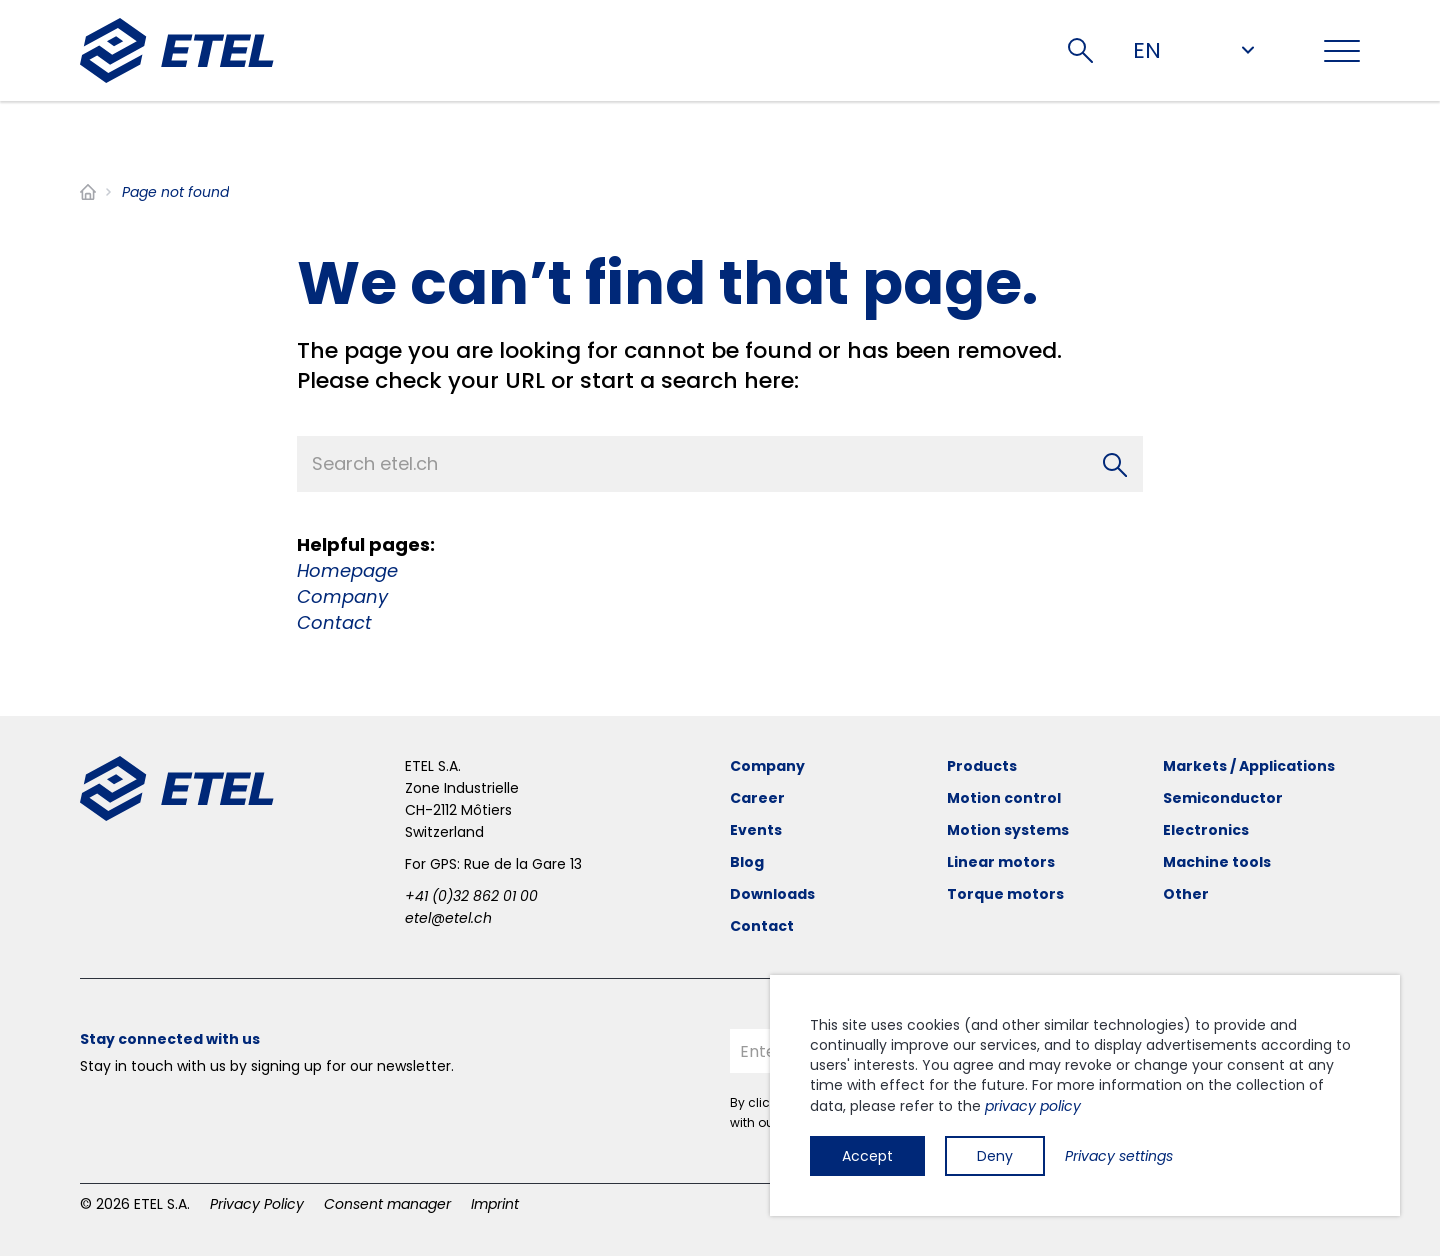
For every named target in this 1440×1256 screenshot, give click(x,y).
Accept (867, 1156)
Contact (334, 622)
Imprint (495, 1204)
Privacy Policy (257, 1204)
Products (982, 766)
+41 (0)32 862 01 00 (471, 896)
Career (757, 798)
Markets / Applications (1249, 766)
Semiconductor (1223, 798)
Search (1080, 50)
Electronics (1206, 830)
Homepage (347, 570)
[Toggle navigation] (1342, 51)
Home (88, 192)
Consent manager (387, 1204)
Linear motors (1001, 862)
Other (1186, 894)
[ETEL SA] (177, 50)
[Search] (1115, 464)
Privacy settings (1119, 1156)
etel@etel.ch (448, 918)
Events (756, 830)
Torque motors (1005, 894)
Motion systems (1008, 830)
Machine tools (1217, 862)
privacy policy (1033, 1106)
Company (342, 596)
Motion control (1004, 798)
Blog (747, 862)
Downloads (772, 894)
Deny (995, 1156)
